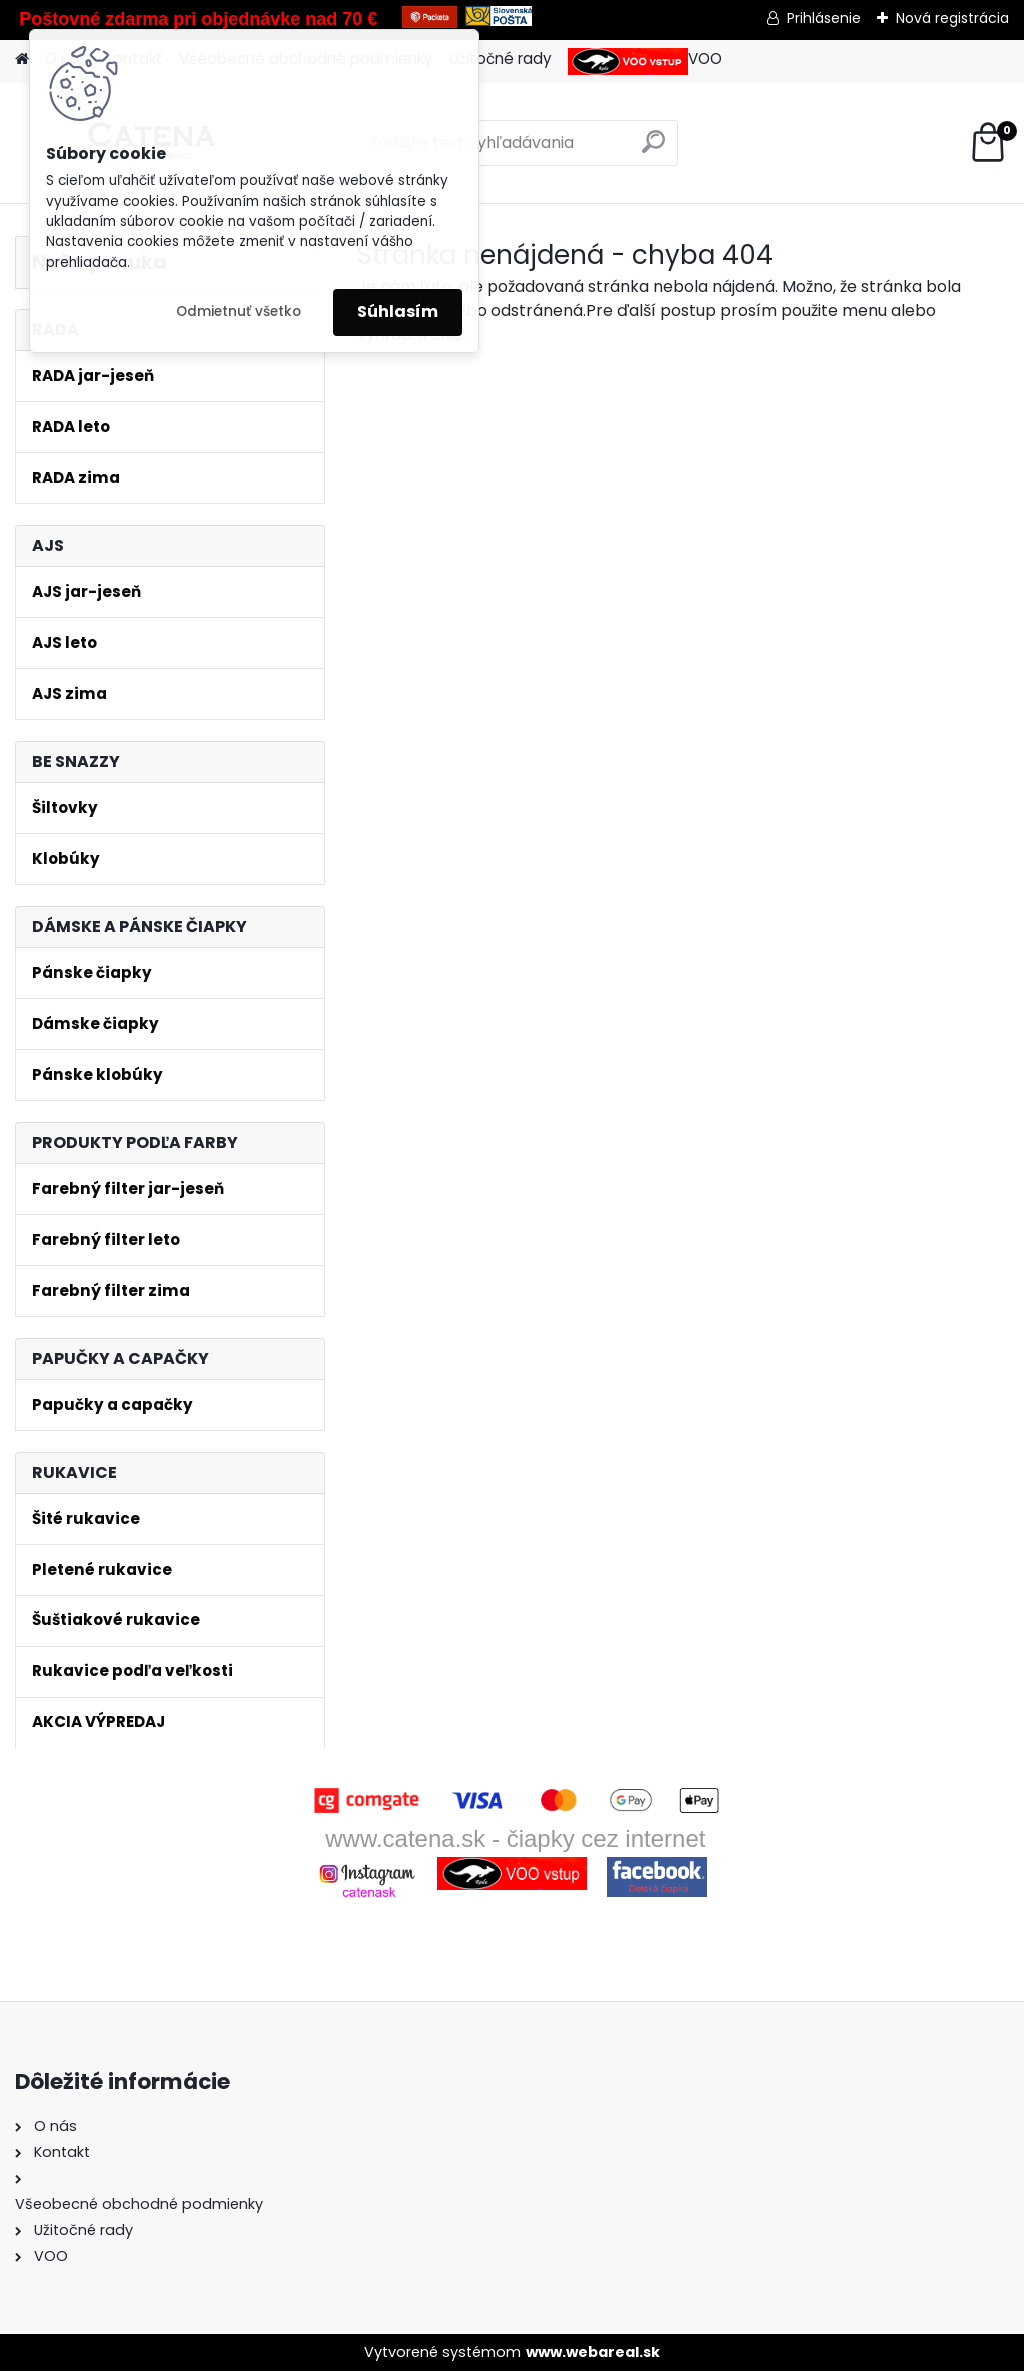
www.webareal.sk (593, 2352)
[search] (653, 149)
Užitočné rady (500, 58)
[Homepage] (22, 59)
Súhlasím (397, 311)
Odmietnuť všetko (238, 311)
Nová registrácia (952, 18)
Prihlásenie (824, 18)
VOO (645, 61)
